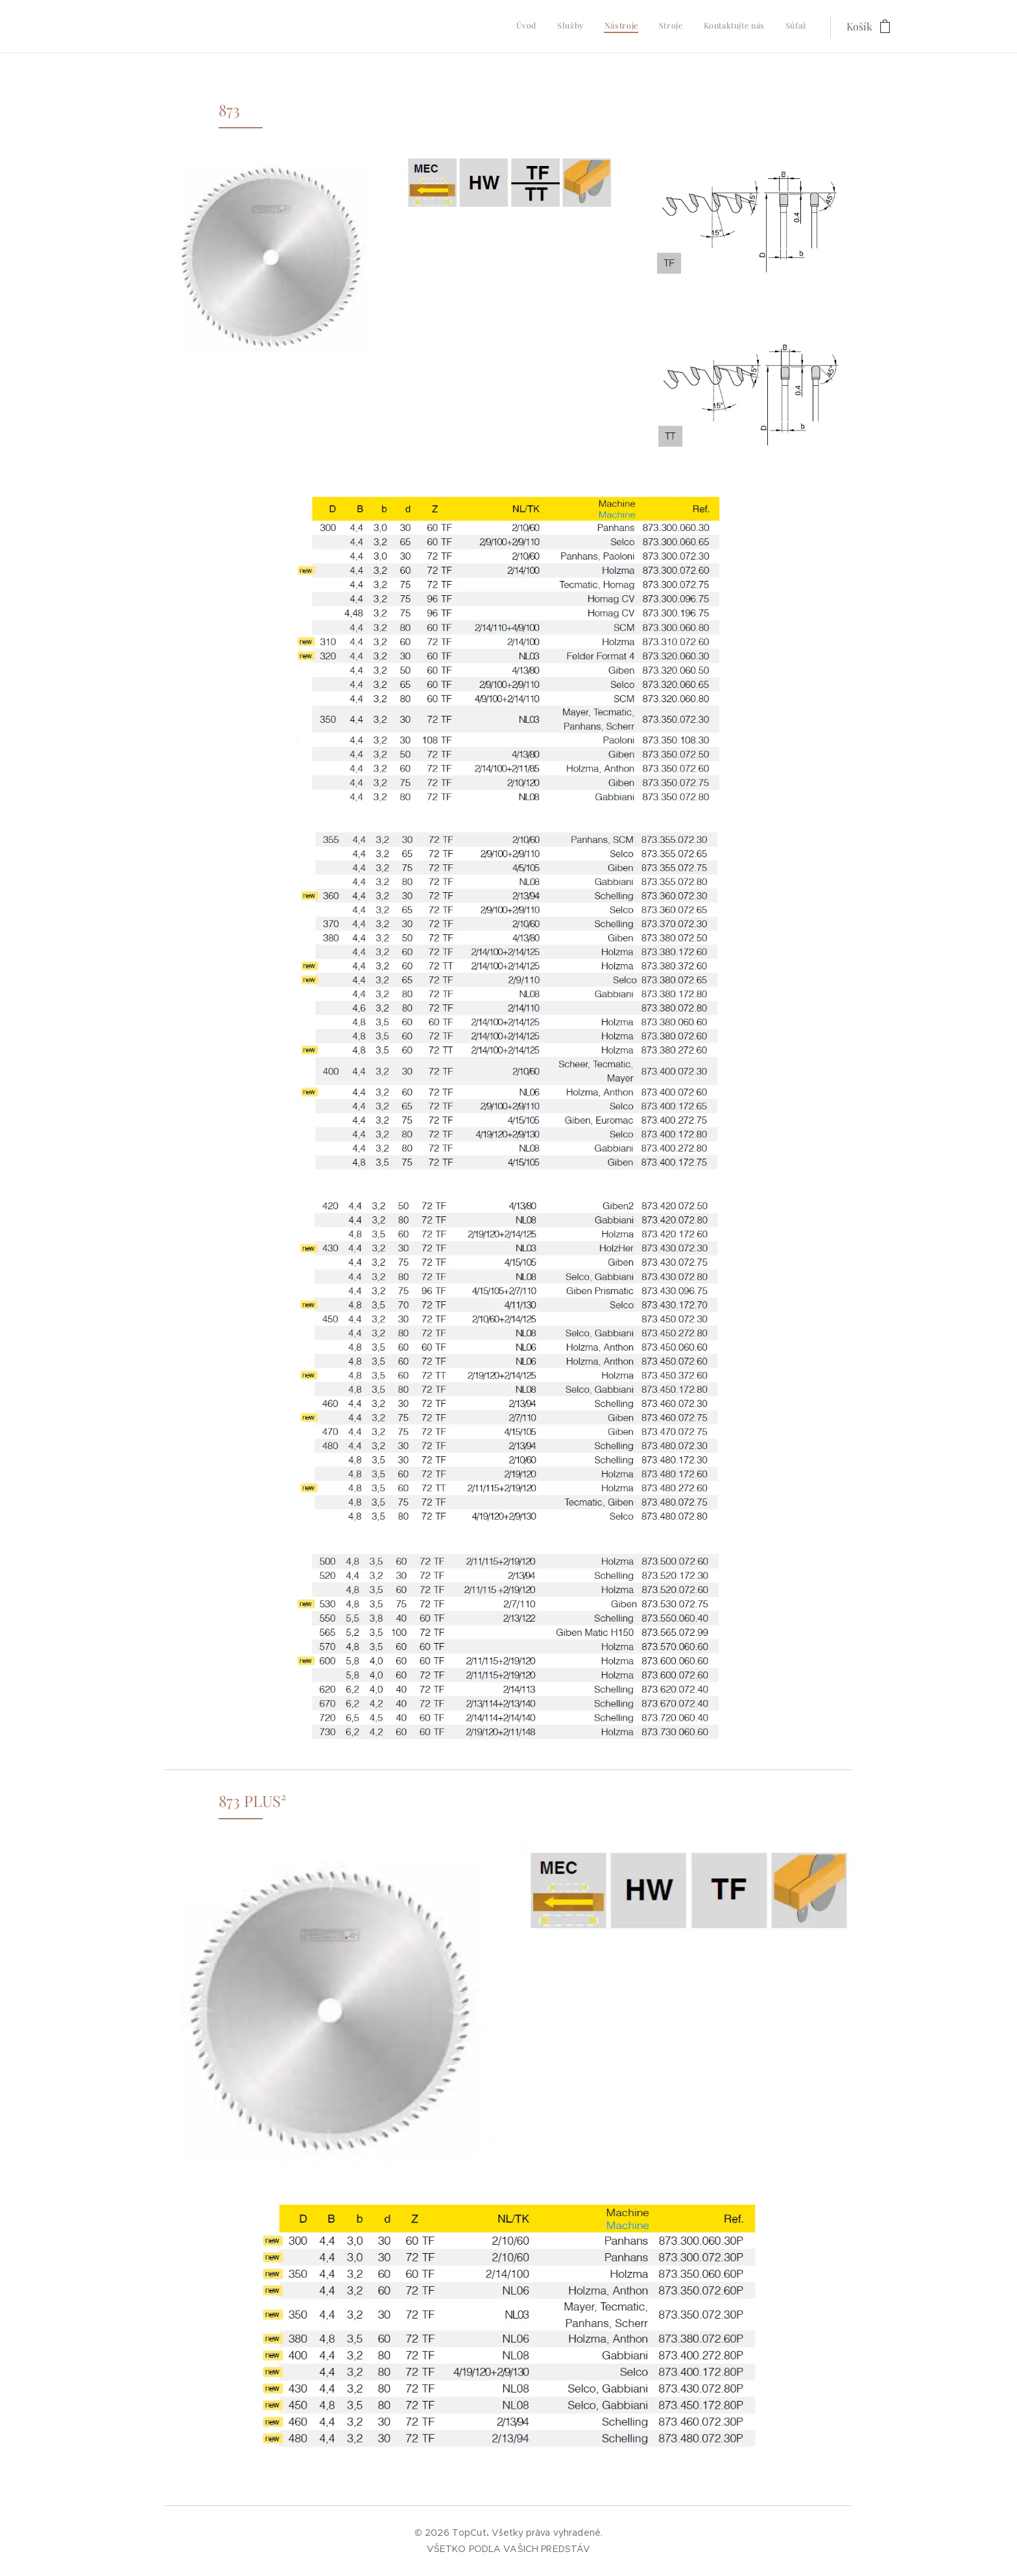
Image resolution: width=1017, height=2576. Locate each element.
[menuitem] (706, 26)
